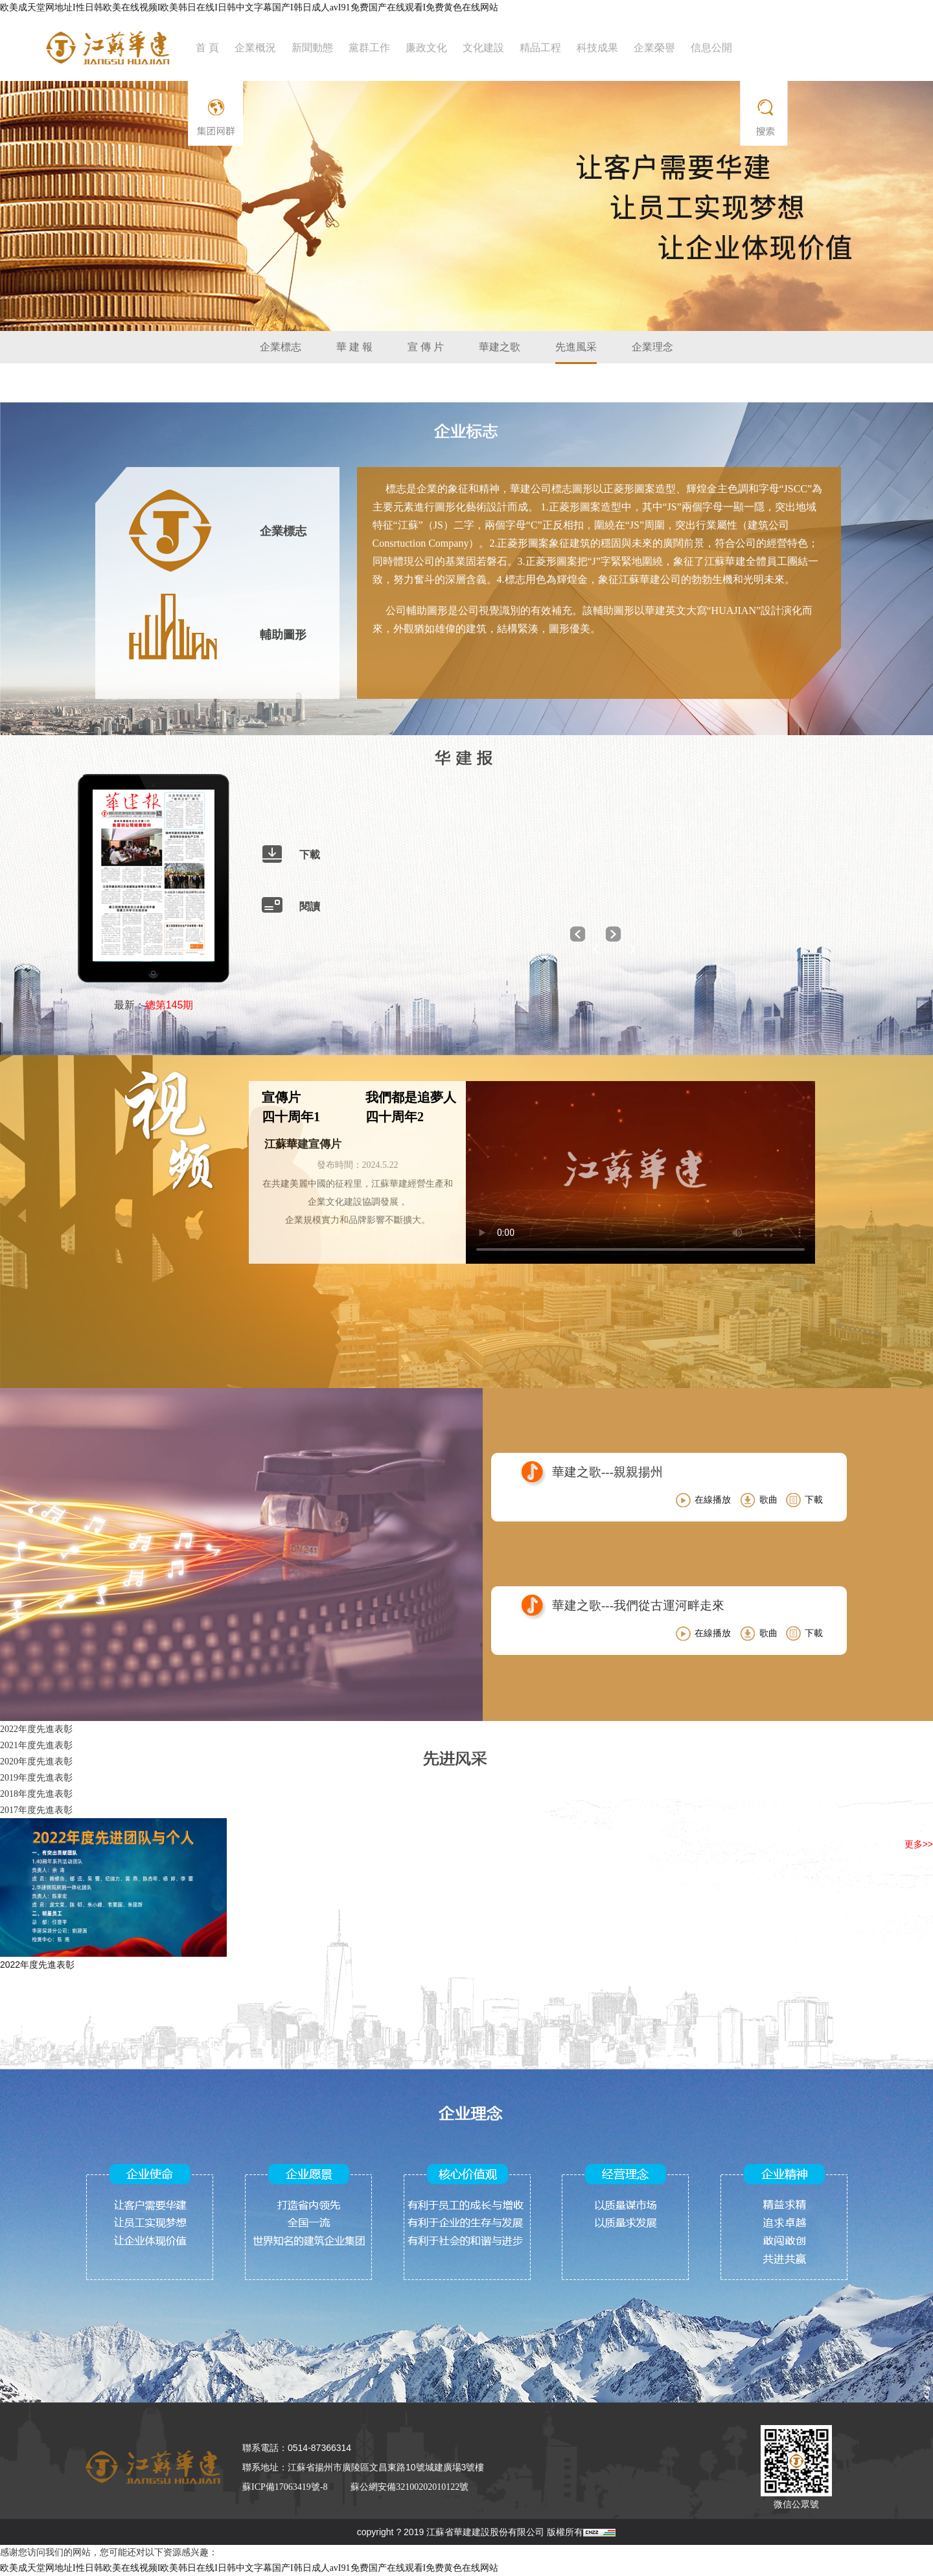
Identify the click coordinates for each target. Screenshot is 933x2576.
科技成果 (597, 47)
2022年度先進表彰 (36, 1729)
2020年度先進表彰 (36, 1761)
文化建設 (483, 47)
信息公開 (711, 47)
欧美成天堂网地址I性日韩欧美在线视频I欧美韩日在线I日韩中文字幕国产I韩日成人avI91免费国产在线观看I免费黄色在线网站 (249, 7)
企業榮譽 (654, 47)
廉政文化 (426, 47)
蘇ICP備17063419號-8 (284, 2487)
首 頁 (207, 47)
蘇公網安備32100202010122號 (409, 2487)
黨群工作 (369, 47)
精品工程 (540, 47)
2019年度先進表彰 (36, 1778)
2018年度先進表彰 (36, 1794)
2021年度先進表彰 (36, 1745)
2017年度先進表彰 (36, 1810)
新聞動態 (312, 47)
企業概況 (255, 47)
